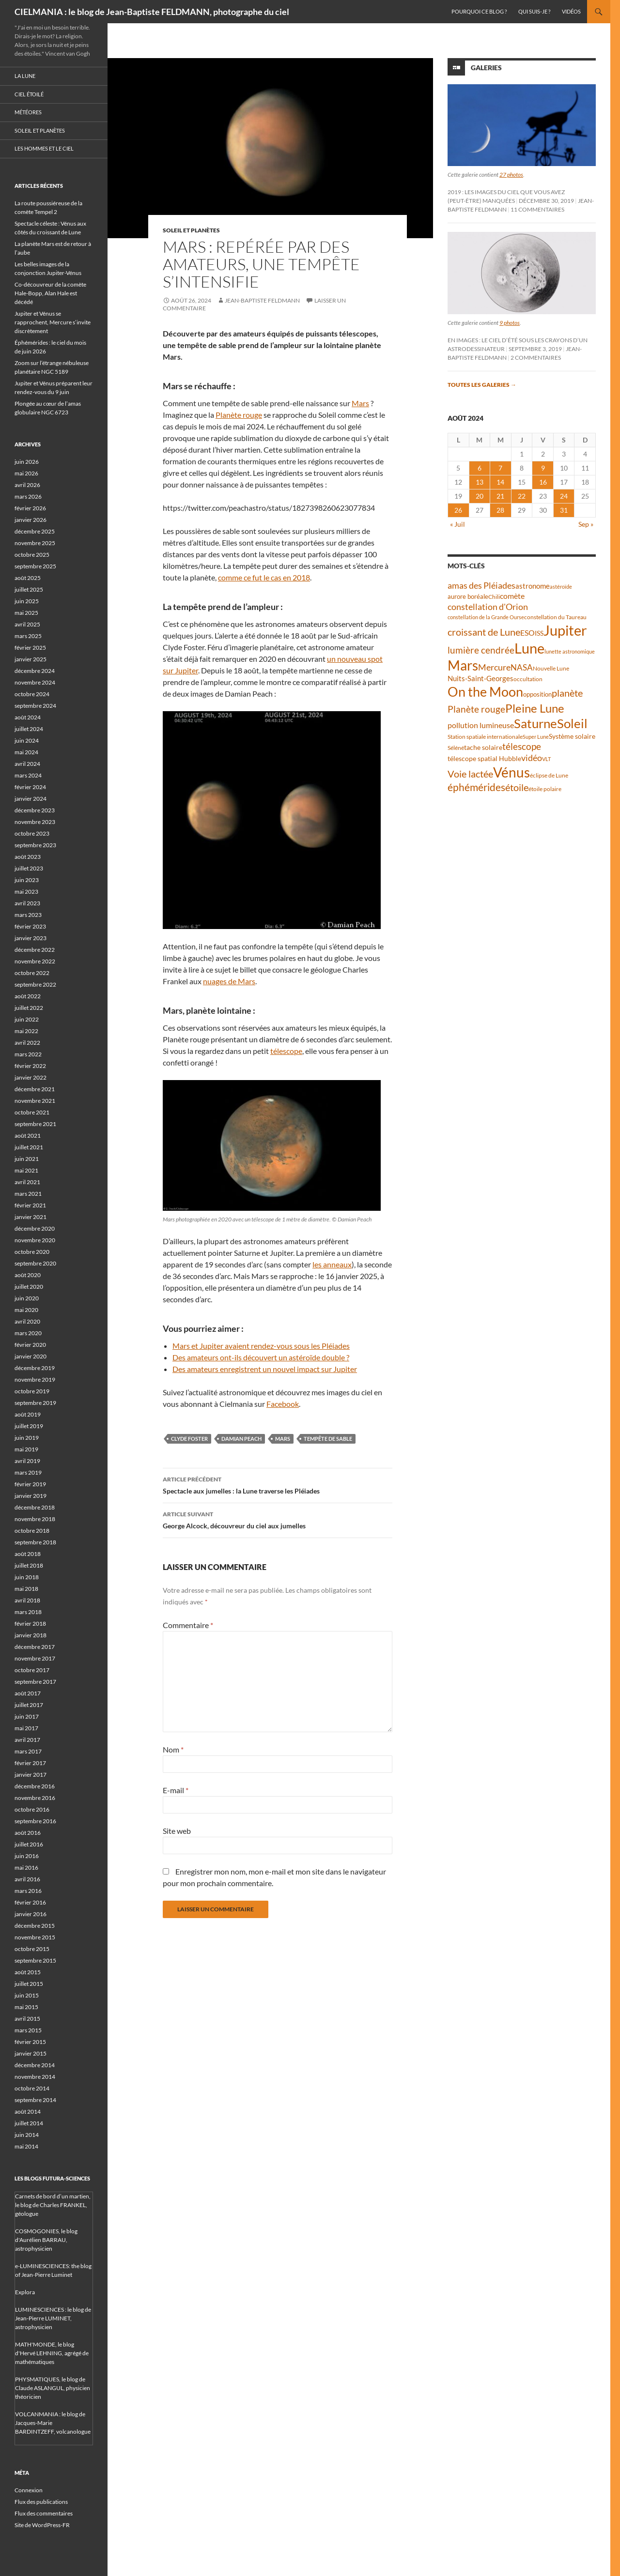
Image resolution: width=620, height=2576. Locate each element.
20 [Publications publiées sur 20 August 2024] (479, 496)
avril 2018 (27, 1600)
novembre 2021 (35, 1100)
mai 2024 (26, 752)
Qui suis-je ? (534, 11)
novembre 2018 (35, 1519)
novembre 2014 (35, 2076)
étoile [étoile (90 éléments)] (516, 787)
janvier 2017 (30, 1774)
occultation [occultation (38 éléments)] (527, 679)
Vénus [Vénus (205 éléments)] (511, 772)
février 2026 (30, 508)
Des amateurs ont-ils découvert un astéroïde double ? (260, 1357)
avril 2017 (27, 1739)
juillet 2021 (29, 1147)
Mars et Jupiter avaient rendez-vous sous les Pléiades (261, 1345)
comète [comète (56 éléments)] (512, 596)
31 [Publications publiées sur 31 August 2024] (564, 510)
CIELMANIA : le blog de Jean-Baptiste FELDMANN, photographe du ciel (152, 11)
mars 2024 (28, 775)
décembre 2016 (35, 1786)
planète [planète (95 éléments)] (567, 693)
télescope (286, 1050)
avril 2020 (27, 1321)
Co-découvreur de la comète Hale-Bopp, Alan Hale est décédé (50, 293)
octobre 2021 (32, 1112)
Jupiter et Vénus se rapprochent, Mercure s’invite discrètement (53, 322)
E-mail (175, 1790)
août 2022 (28, 996)
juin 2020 (27, 1298)
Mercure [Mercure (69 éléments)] (494, 667)
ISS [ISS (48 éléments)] (539, 633)
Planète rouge (239, 414)
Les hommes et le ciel (44, 148)
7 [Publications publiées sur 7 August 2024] (500, 468)
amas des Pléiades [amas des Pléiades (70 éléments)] (481, 585)
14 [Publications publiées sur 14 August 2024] (500, 482)
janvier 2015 (30, 2053)
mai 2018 (26, 1588)
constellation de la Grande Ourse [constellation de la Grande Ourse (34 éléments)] (486, 617)
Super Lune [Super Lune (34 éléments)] (536, 736)
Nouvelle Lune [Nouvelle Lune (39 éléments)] (551, 668)
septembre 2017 (35, 1681)
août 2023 (28, 856)
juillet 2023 (29, 868)
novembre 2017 (35, 1658)
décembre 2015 (35, 1925)
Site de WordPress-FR (42, 2525)
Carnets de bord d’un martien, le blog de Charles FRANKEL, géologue (53, 2205)
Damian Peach (241, 1438)
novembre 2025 (35, 543)
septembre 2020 (35, 1263)
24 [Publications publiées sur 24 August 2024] (564, 496)
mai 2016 (26, 1867)
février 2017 (30, 1763)
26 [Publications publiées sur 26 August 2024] (458, 510)
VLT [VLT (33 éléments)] (546, 759)
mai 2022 (26, 1031)
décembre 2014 (35, 2065)
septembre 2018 (35, 1542)
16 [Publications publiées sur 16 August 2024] (543, 482)
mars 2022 (28, 1054)
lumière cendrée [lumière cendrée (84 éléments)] (481, 649)
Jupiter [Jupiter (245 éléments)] (565, 630)
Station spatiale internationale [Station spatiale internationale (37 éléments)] (485, 736)
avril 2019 (27, 1460)
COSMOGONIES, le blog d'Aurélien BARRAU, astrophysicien (46, 2239)
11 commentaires (537, 209)
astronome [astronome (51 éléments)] (532, 585)
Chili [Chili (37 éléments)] (494, 596)
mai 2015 (26, 2007)
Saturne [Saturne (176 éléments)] (535, 723)
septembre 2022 (35, 984)
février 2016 (30, 1902)
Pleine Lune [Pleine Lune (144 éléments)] (534, 708)
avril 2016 (27, 1879)
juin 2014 (27, 2134)
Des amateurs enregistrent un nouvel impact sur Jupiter (264, 1368)
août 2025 (28, 577)
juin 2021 (27, 1158)
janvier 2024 (30, 798)
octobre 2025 (32, 554)
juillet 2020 (29, 1286)
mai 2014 (26, 2146)
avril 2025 (27, 624)
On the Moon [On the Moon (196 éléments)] (485, 692)
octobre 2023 (32, 833)
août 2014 (28, 2111)
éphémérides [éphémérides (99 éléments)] (476, 787)
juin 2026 (27, 461)
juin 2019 (27, 1437)
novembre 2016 (35, 1797)
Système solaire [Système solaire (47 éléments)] (572, 736)
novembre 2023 (35, 821)
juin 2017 (27, 1716)
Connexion (29, 2490)
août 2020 (28, 1275)
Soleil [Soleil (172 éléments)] (572, 723)
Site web (177, 1830)
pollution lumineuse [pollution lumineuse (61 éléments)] (481, 725)
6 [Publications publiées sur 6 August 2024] (479, 468)
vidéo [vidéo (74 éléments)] (531, 757)
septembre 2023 (35, 845)
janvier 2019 (30, 1495)
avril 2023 (27, 903)
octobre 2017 (32, 1670)
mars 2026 (28, 496)
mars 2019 (28, 1472)
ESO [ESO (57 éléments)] (527, 632)
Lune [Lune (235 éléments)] (529, 648)
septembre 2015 (35, 1960)
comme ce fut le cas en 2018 (264, 577)
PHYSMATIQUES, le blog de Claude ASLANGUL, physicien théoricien (52, 2388)
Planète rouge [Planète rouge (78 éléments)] (476, 709)
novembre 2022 (35, 961)
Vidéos (571, 11)
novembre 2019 (35, 1379)
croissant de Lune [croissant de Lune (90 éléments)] (484, 632)
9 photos (509, 322)
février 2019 (30, 1484)
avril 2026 (27, 484)
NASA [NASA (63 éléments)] (522, 667)
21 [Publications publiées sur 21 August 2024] (500, 496)
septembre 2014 (35, 2099)
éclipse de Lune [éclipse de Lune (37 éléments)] (549, 775)
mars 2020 (28, 1333)
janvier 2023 (30, 938)
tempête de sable (328, 1438)
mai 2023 (26, 891)
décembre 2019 (35, 1368)
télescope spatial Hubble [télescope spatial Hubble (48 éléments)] (484, 758)
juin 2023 (27, 880)
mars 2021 (28, 1193)
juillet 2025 (29, 589)
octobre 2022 (32, 972)
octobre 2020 (32, 1251)
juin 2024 (27, 740)
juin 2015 (27, 1995)
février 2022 (30, 1065)
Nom (173, 1749)
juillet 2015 (29, 1983)
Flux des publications (41, 2501)
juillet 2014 (29, 2123)
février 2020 (30, 1344)
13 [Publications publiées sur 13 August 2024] (479, 482)
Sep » (585, 524)
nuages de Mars (229, 981)
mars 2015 (28, 2030)
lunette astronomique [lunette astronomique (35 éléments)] (569, 651)
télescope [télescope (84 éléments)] (521, 746)
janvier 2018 (30, 1635)
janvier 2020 (30, 1356)
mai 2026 (26, 473)
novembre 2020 (35, 1240)
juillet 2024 (29, 728)
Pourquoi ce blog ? (479, 11)
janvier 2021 (30, 1216)
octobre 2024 (32, 694)
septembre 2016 (35, 1821)
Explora (25, 2292)
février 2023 (30, 926)
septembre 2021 (35, 1124)
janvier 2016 (30, 1914)
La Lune (25, 76)
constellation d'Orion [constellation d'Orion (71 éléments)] (488, 606)
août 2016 (28, 1832)
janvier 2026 (30, 519)
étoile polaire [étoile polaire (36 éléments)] (544, 789)
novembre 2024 (35, 682)
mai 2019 (26, 1449)
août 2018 (28, 1553)
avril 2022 (27, 1042)
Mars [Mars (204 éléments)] (463, 665)
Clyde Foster (189, 1438)
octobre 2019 (32, 1391)
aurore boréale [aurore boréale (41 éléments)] (468, 596)
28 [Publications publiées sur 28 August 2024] (500, 510)
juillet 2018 (29, 1565)
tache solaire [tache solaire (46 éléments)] (483, 747)
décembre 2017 (35, 1646)
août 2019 (28, 1414)
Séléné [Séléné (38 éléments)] (456, 747)
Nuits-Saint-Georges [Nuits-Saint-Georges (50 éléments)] (480, 678)
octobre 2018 (32, 1530)
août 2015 (28, 1972)
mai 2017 (26, 1728)
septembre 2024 (35, 705)
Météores (28, 112)
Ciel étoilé (29, 94)
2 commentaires (536, 357)
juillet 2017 (29, 1704)
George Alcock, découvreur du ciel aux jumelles (277, 1519)
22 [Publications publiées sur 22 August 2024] (522, 496)
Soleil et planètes (191, 230)
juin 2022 (27, 1019)
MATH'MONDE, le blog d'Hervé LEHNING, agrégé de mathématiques (52, 2353)
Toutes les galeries (482, 384)
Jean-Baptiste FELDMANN (262, 300)
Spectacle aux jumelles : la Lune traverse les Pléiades (277, 1484)
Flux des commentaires (44, 2513)
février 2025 (30, 647)
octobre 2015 (32, 1948)
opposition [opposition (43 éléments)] (537, 694)
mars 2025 (28, 636)
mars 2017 (28, 1751)
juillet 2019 (29, 1426)
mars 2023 (28, 914)
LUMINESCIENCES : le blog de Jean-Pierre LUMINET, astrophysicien (53, 2318)
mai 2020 (26, 1309)
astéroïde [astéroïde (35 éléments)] (561, 586)
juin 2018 (27, 1577)
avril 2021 (27, 1182)
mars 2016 (28, 1890)
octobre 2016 (32, 1809)
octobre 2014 (32, 2088)
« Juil (457, 524)
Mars (360, 403)
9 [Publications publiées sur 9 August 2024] (543, 468)
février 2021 (30, 1205)
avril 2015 (27, 2018)
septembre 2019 (35, 1402)
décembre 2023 (35, 810)
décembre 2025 (35, 531)
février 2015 (30, 2041)
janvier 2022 (30, 1077)
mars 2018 (28, 1612)
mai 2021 (26, 1170)
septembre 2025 (35, 566)
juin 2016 (27, 1856)
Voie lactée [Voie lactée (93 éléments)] (470, 773)
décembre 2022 (35, 949)
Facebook (282, 1403)
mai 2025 (26, 612)
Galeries (486, 67)
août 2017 (28, 1693)
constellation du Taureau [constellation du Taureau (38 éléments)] (555, 617)
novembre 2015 (35, 1937)
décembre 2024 (35, 670)
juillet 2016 (29, 1844)
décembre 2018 (35, 1507)
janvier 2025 (30, 659)
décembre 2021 (35, 1089)
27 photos (511, 174)
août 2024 (28, 717)
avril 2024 (27, 763)
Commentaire (188, 1625)
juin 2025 (27, 601)
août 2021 (28, 1135)
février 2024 (30, 787)
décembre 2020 (35, 1228)
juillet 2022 (29, 1007)
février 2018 (30, 1623)
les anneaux (332, 1264)
